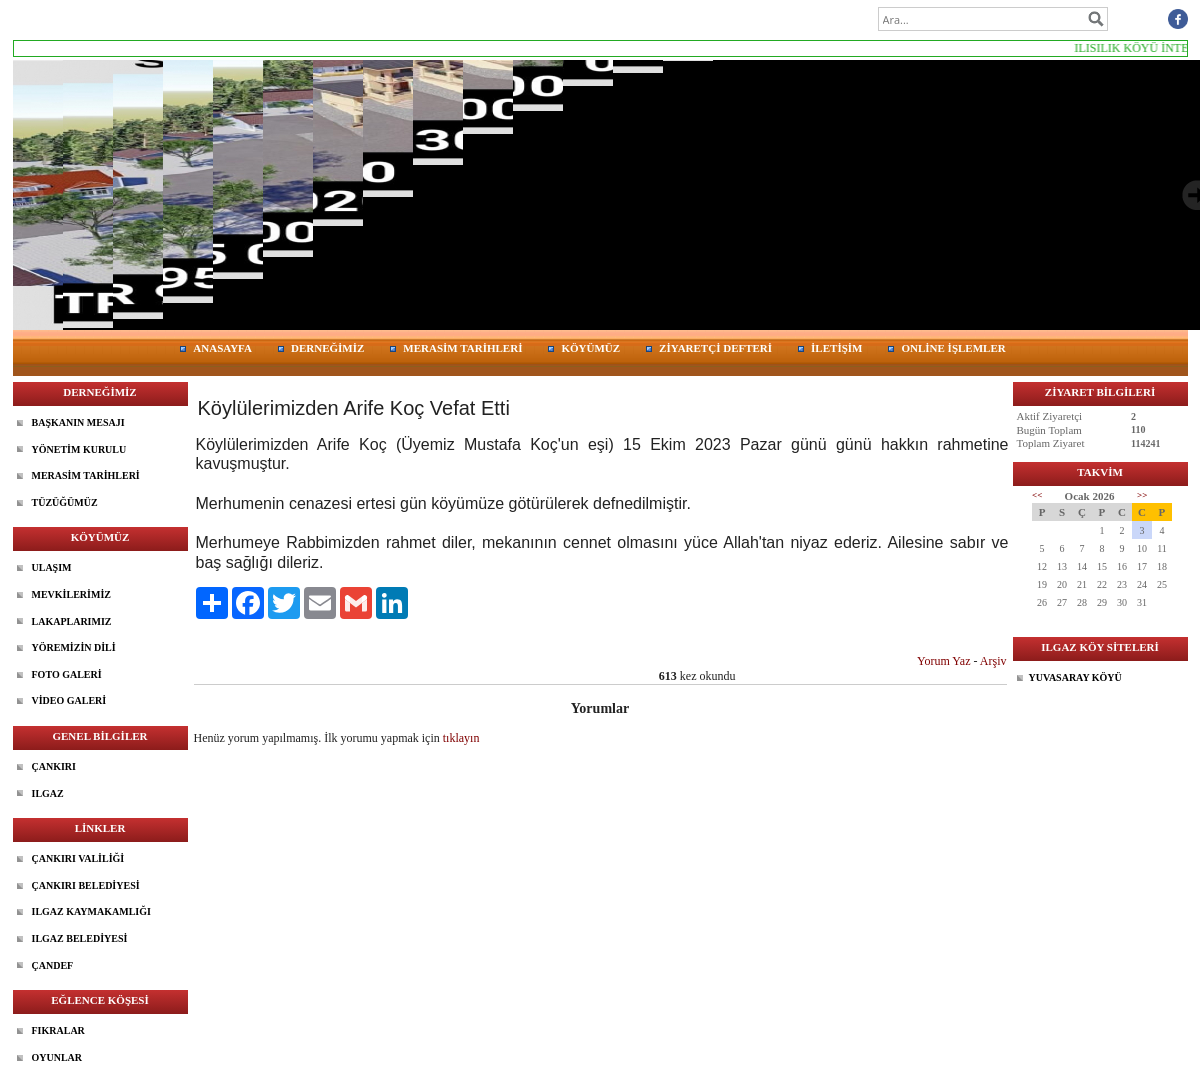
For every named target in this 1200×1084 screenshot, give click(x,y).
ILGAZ (48, 793)
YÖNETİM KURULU (79, 449)
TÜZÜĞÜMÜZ (65, 502)
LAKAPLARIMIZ (72, 621)
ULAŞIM (52, 567)
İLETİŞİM (836, 348)
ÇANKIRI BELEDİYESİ (86, 885)
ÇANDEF (53, 965)
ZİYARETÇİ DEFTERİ (715, 348)
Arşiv (993, 661)
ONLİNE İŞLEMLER (953, 348)
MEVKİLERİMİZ (71, 594)
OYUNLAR (57, 1057)
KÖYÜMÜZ (590, 348)
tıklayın (461, 738)
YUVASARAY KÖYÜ (1075, 677)
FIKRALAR (58, 1030)
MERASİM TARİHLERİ (462, 348)
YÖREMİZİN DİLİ (74, 647)
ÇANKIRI (54, 766)
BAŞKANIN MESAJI (78, 422)
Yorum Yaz (943, 661)
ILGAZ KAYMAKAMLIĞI (91, 911)
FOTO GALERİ (67, 674)
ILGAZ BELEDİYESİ (80, 938)
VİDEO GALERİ (69, 700)
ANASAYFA (222, 348)
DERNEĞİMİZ (327, 348)
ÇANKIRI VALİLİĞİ (78, 858)
